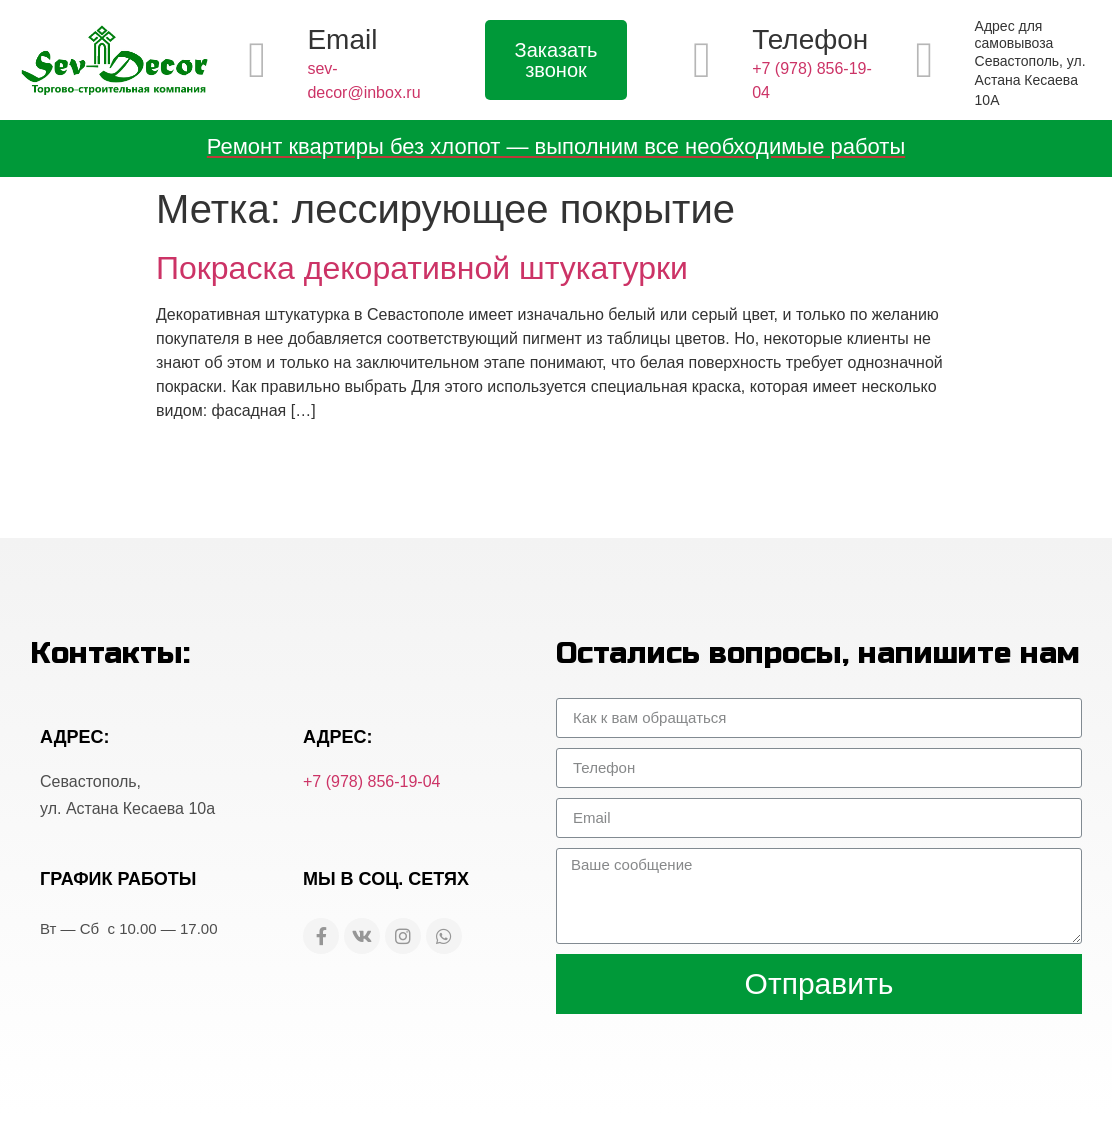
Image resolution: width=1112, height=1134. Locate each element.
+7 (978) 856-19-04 (371, 781)
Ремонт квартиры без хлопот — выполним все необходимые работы (556, 146)
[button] (556, 60)
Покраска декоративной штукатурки (422, 268)
